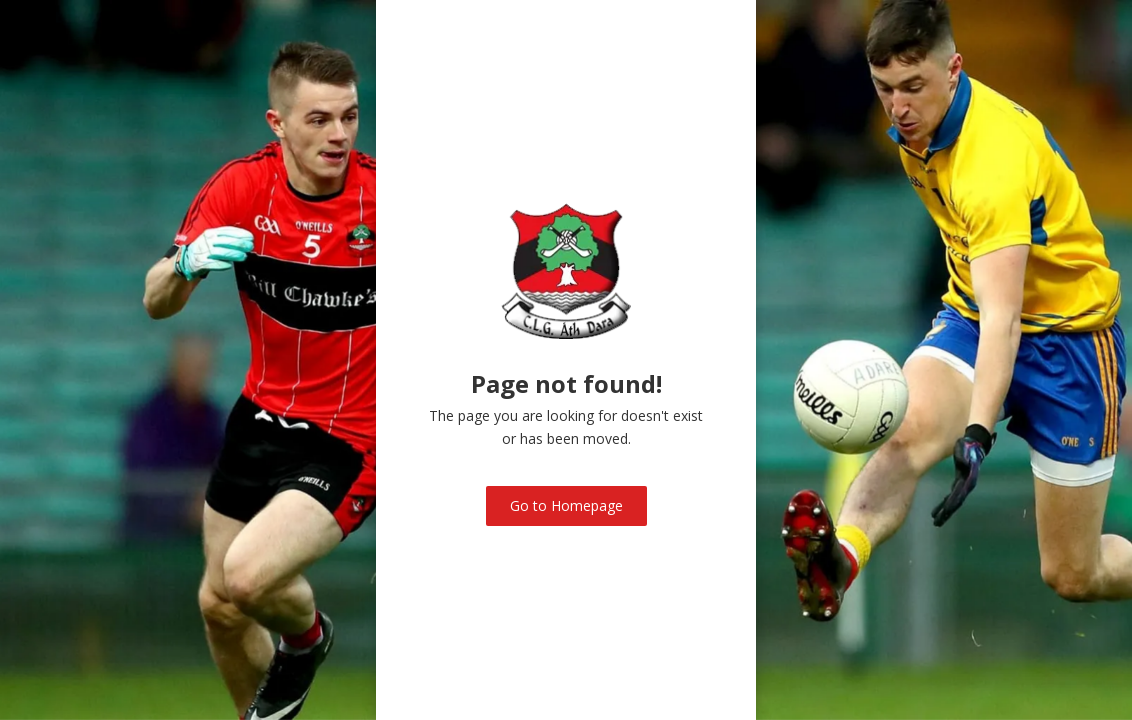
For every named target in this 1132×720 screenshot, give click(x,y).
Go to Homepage (566, 505)
